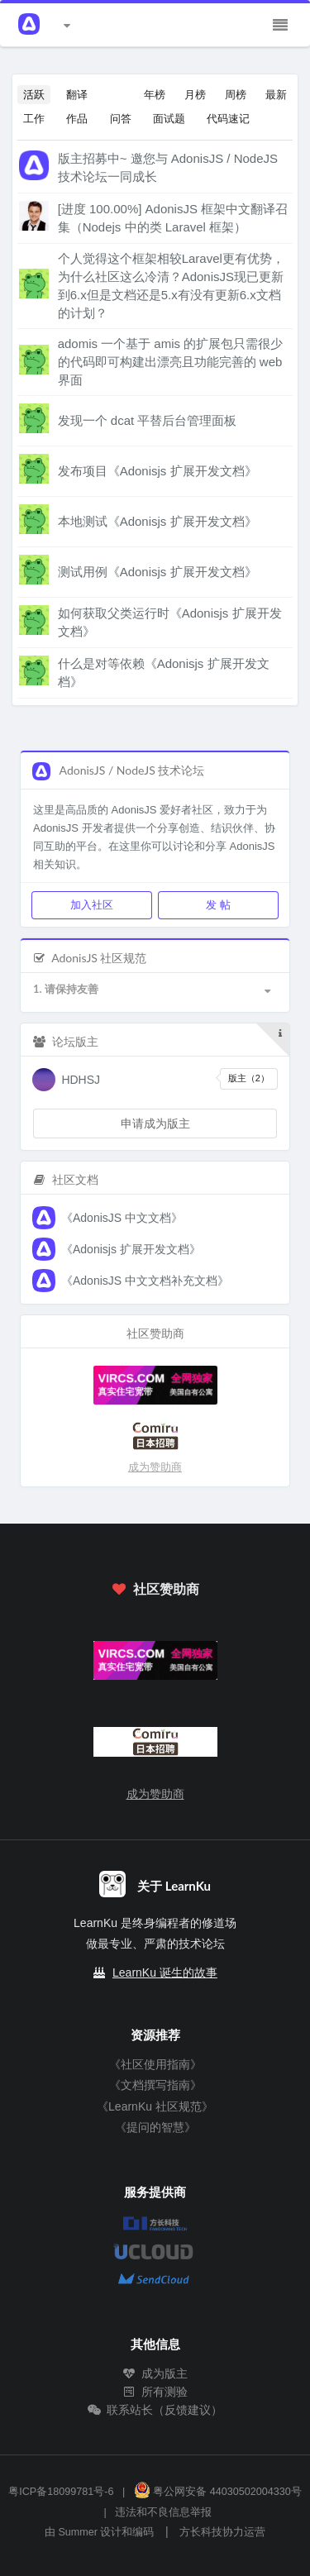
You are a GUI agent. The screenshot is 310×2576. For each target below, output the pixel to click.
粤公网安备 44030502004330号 (218, 2491)
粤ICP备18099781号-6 (60, 2491)
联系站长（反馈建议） (155, 2409)
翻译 (77, 94)
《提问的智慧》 (155, 2127)
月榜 (195, 94)
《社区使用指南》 (155, 2064)
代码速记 (228, 118)
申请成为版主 (155, 1123)
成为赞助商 (155, 1467)
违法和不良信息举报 (163, 2512)
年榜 (154, 94)
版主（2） (248, 1078)
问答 (120, 118)
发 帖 (218, 904)
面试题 (169, 118)
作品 (77, 118)
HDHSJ (80, 1079)
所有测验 (155, 2391)
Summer (78, 2532)
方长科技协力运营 (222, 2532)
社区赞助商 (154, 1588)
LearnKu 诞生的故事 (164, 1972)
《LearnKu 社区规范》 (155, 2106)
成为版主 (155, 2373)
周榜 (235, 94)
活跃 (34, 94)
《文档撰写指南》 (155, 2085)
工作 (34, 118)
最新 (276, 94)
